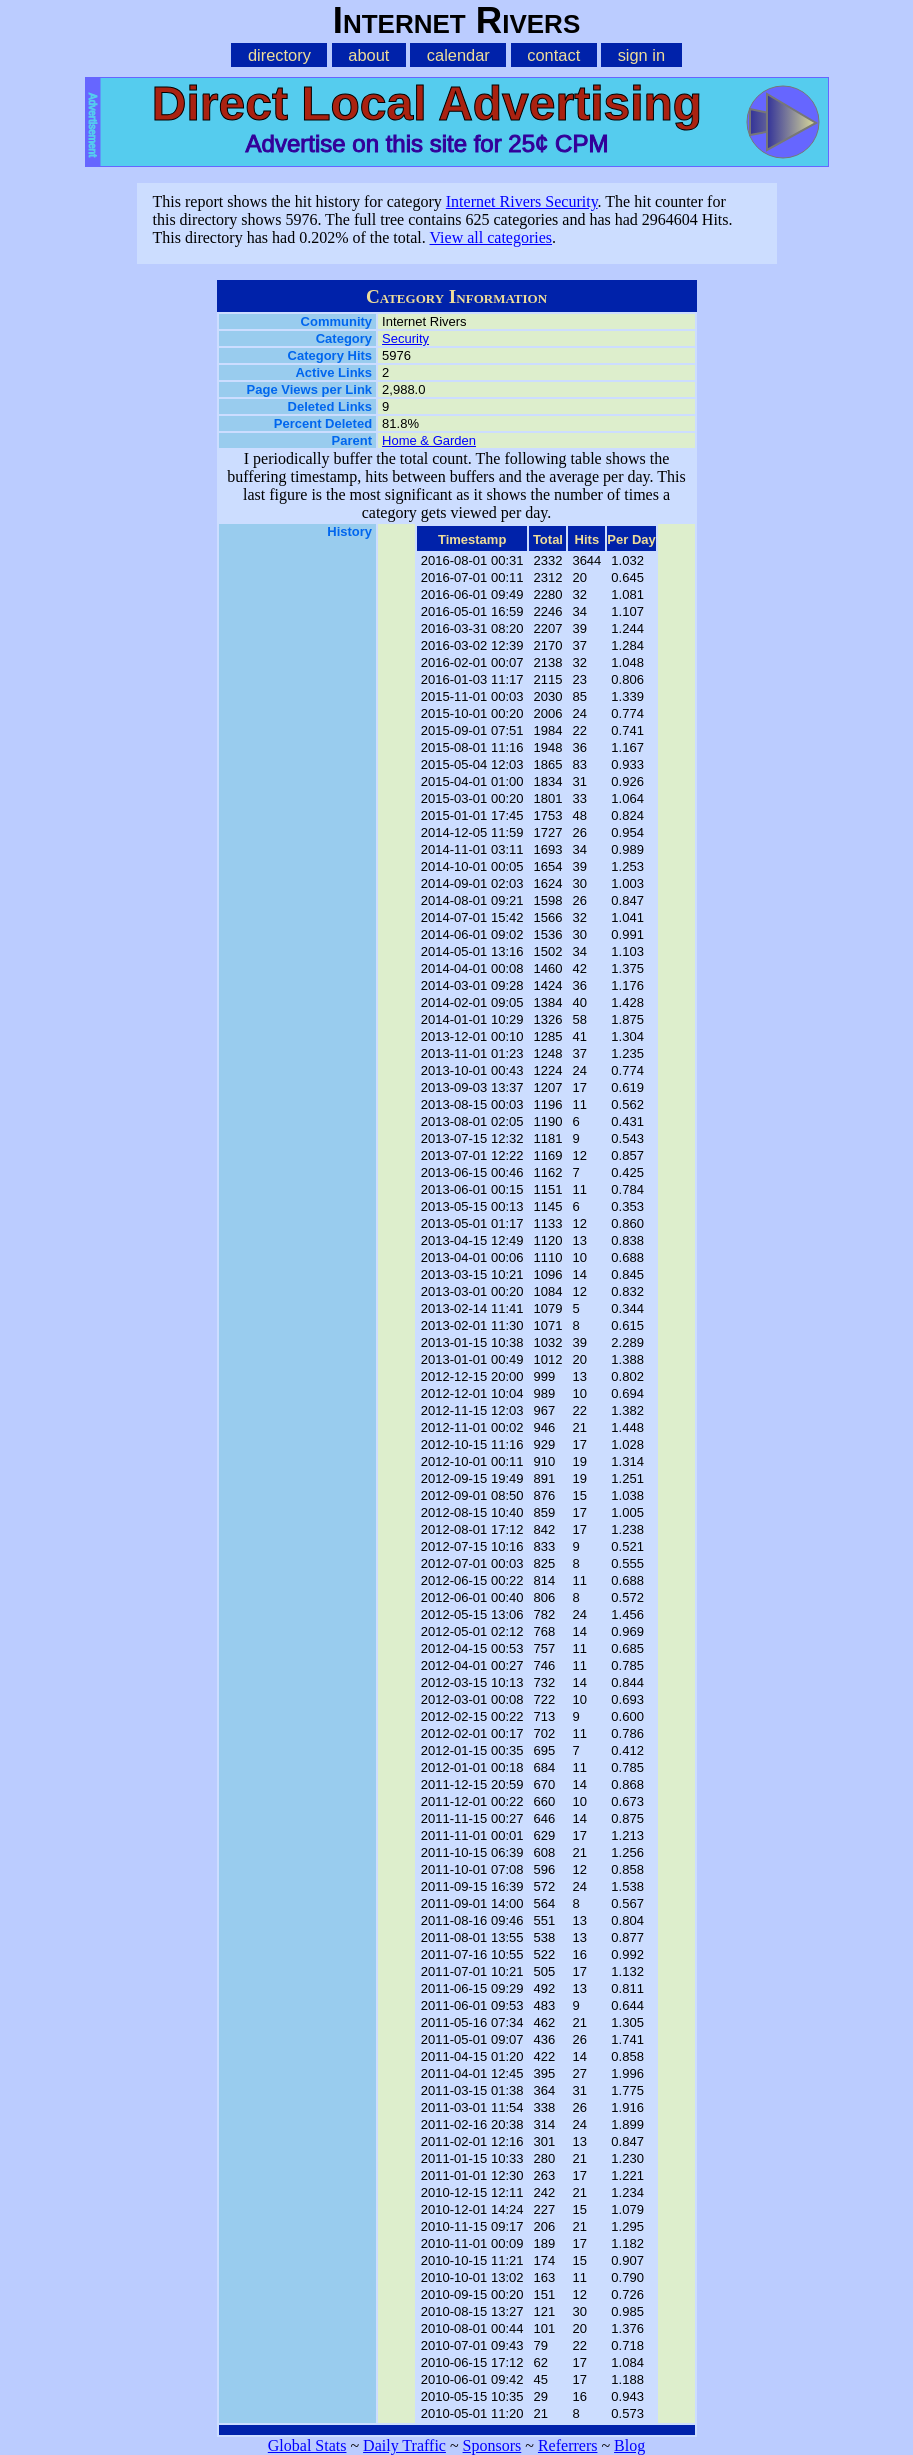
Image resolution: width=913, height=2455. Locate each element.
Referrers (568, 2445)
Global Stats (307, 2445)
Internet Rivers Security (522, 201)
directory (279, 55)
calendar (458, 55)
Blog (629, 2445)
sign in (641, 55)
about (368, 55)
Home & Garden (429, 440)
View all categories (490, 237)
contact (553, 55)
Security (405, 338)
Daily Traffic (404, 2445)
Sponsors (492, 2445)
